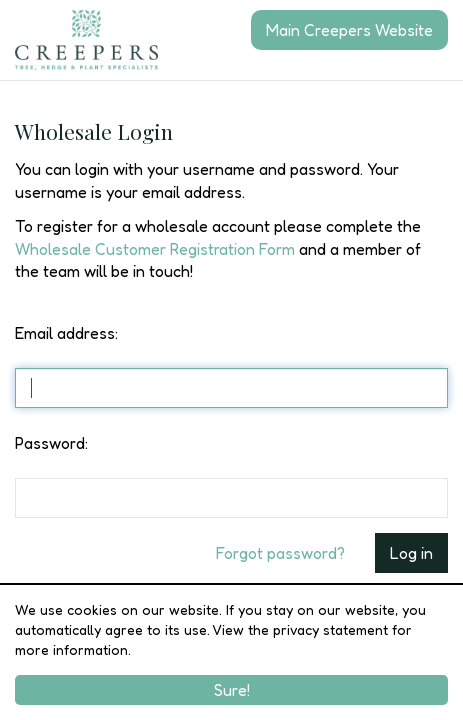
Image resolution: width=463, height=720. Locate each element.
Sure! (232, 690)
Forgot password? (280, 553)
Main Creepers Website (349, 30)
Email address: (66, 333)
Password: (51, 443)
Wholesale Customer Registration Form (155, 249)
